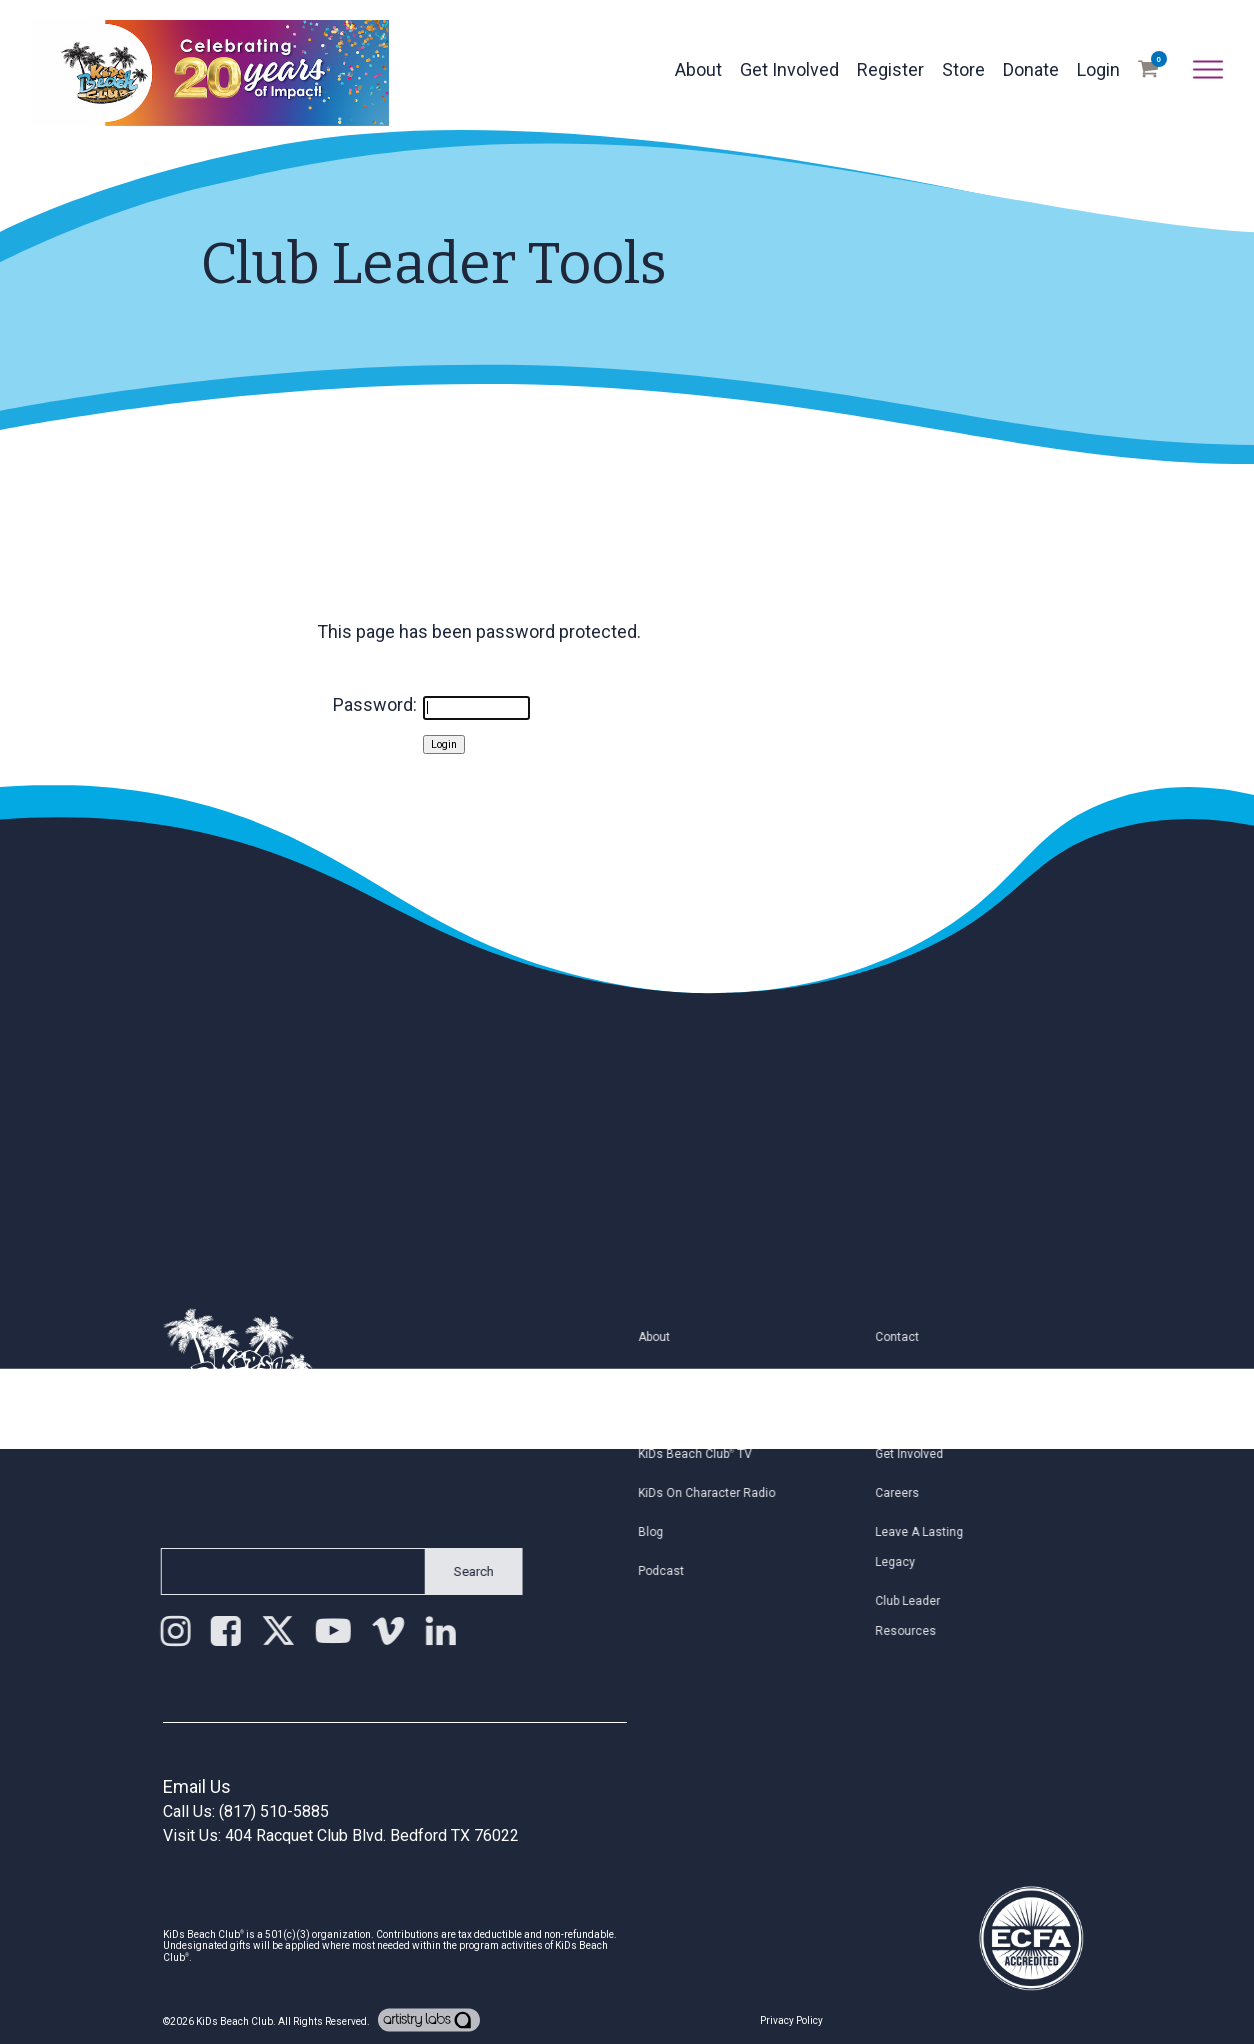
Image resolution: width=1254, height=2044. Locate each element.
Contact (915, 1337)
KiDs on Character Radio (724, 1493)
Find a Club (686, 1376)
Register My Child (704, 1415)
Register (890, 69)
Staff (906, 1376)
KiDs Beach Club (234, 2021)
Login (1098, 69)
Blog (668, 1532)
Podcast (679, 1571)
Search (456, 1571)
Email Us (197, 1786)
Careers (915, 1493)
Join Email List (933, 1415)
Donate (1031, 69)
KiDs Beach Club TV (713, 1454)
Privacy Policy (791, 2020)
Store (963, 69)
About (698, 69)
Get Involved (789, 69)
